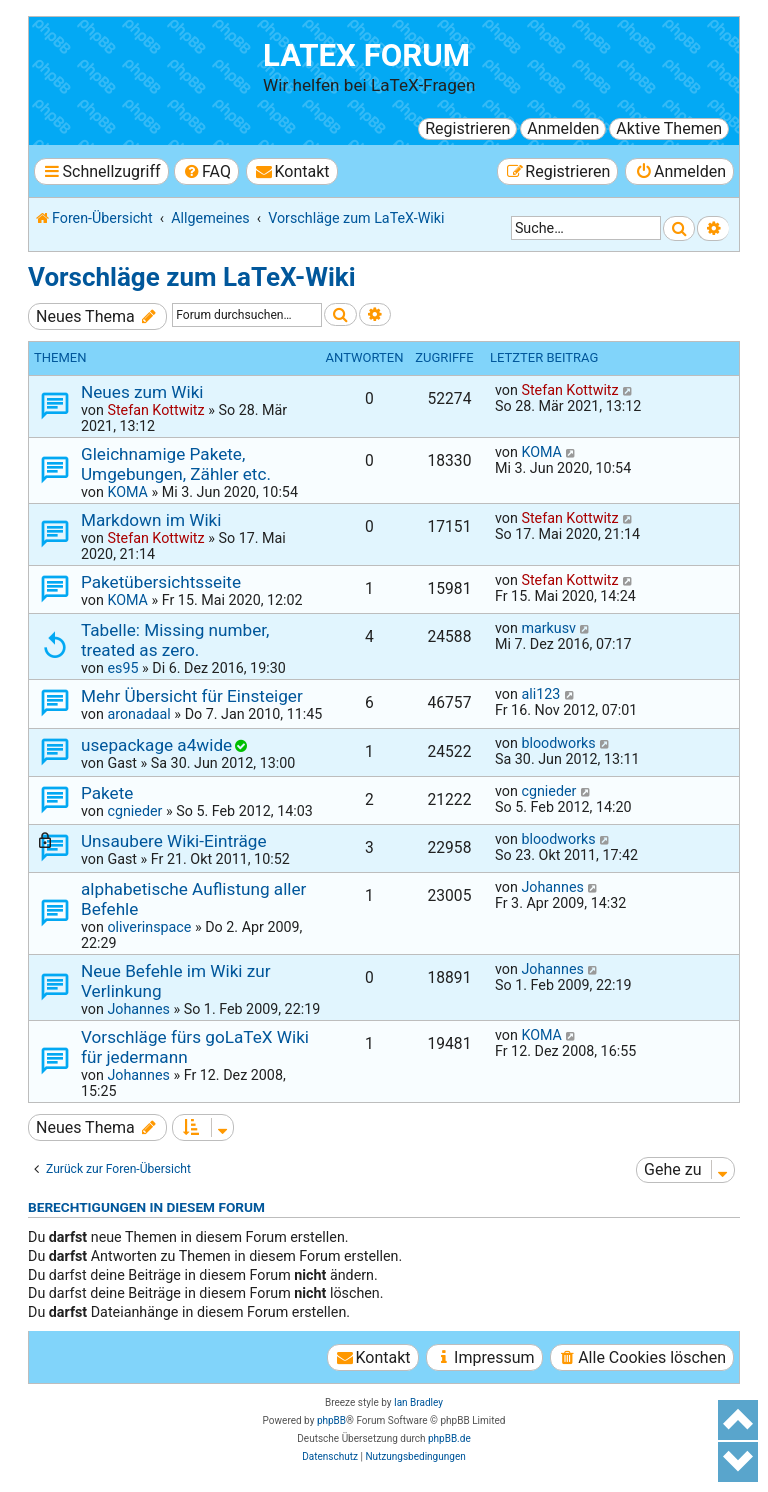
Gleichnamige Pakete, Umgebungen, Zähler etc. (176, 464)
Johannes (552, 887)
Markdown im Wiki (151, 520)
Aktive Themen (669, 128)
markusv (548, 628)
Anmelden (563, 128)
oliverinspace (149, 927)
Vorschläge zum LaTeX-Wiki (192, 277)
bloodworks (558, 743)
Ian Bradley (418, 1402)
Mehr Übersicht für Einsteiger (192, 696)
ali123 (540, 694)
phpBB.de (449, 1438)
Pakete (107, 793)
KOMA (127, 492)
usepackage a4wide (156, 745)
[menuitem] (206, 171)
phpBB (331, 1420)
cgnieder (134, 811)
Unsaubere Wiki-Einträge (174, 841)
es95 (122, 668)
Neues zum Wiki (142, 392)
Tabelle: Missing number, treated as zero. (175, 640)
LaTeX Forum (366, 55)
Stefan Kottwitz (155, 410)
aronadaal (138, 714)
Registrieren (467, 128)
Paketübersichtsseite (161, 582)
